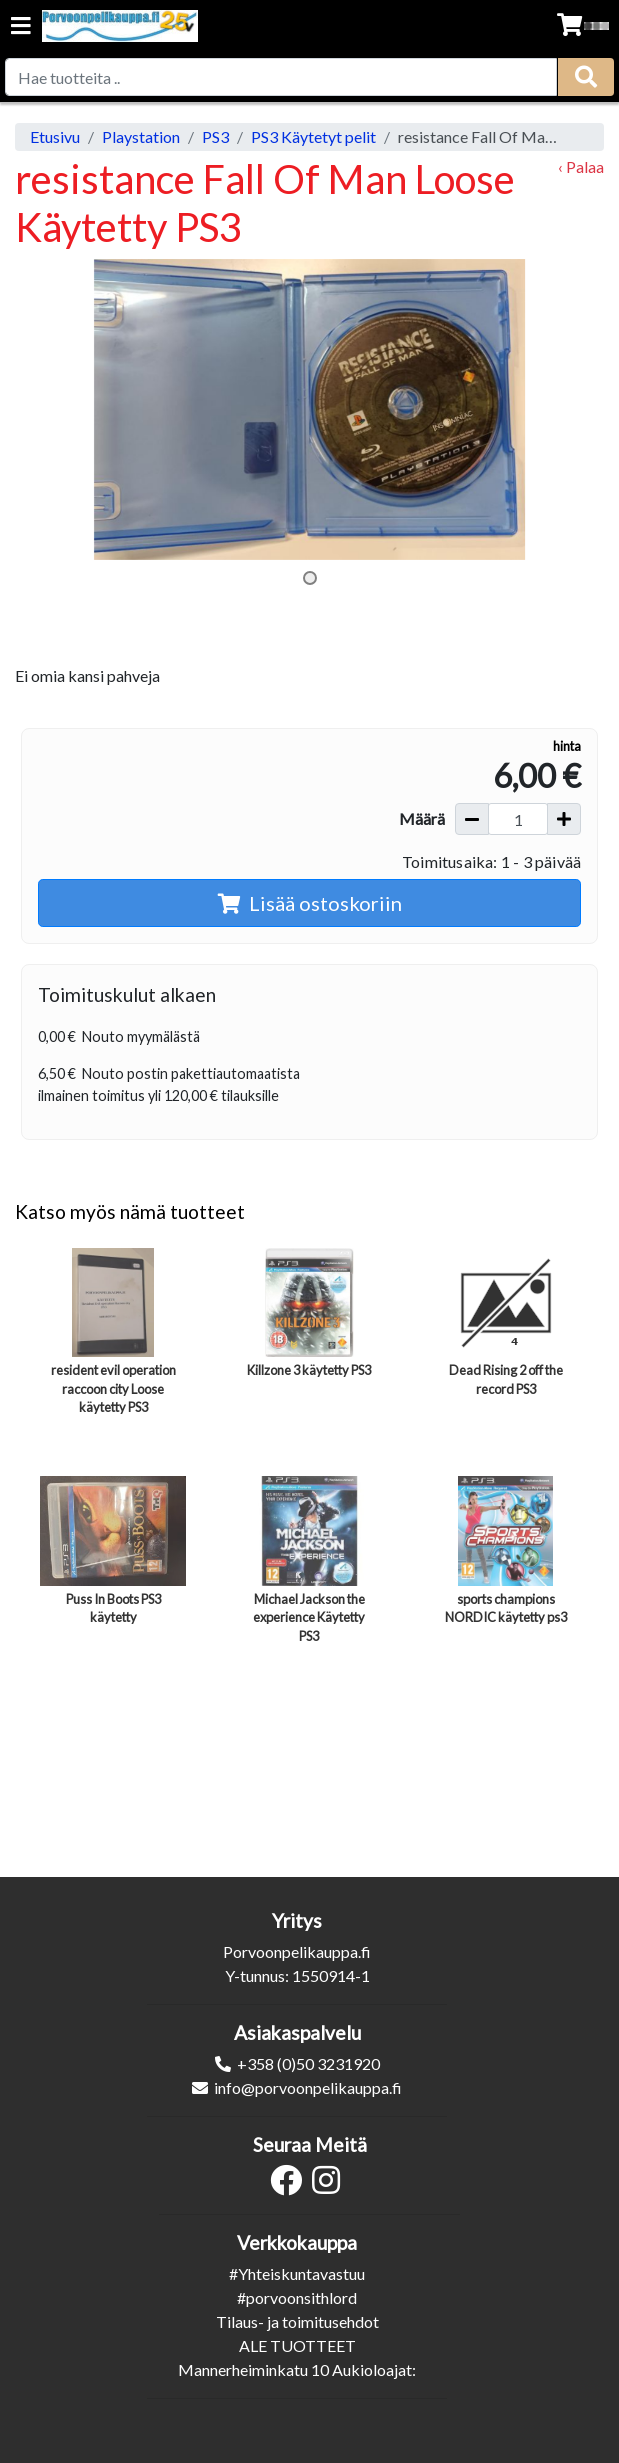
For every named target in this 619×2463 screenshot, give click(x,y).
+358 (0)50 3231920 (308, 2063)
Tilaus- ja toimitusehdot (297, 2321)
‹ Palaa (581, 166)
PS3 (215, 136)
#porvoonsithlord (297, 2297)
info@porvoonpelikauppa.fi (308, 2087)
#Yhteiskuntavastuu (297, 2273)
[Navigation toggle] (21, 27)
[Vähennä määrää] (472, 819)
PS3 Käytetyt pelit (313, 136)
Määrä (422, 818)
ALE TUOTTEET (297, 2345)
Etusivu (55, 136)
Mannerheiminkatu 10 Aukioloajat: (297, 2369)
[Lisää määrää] (564, 819)
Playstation (141, 136)
